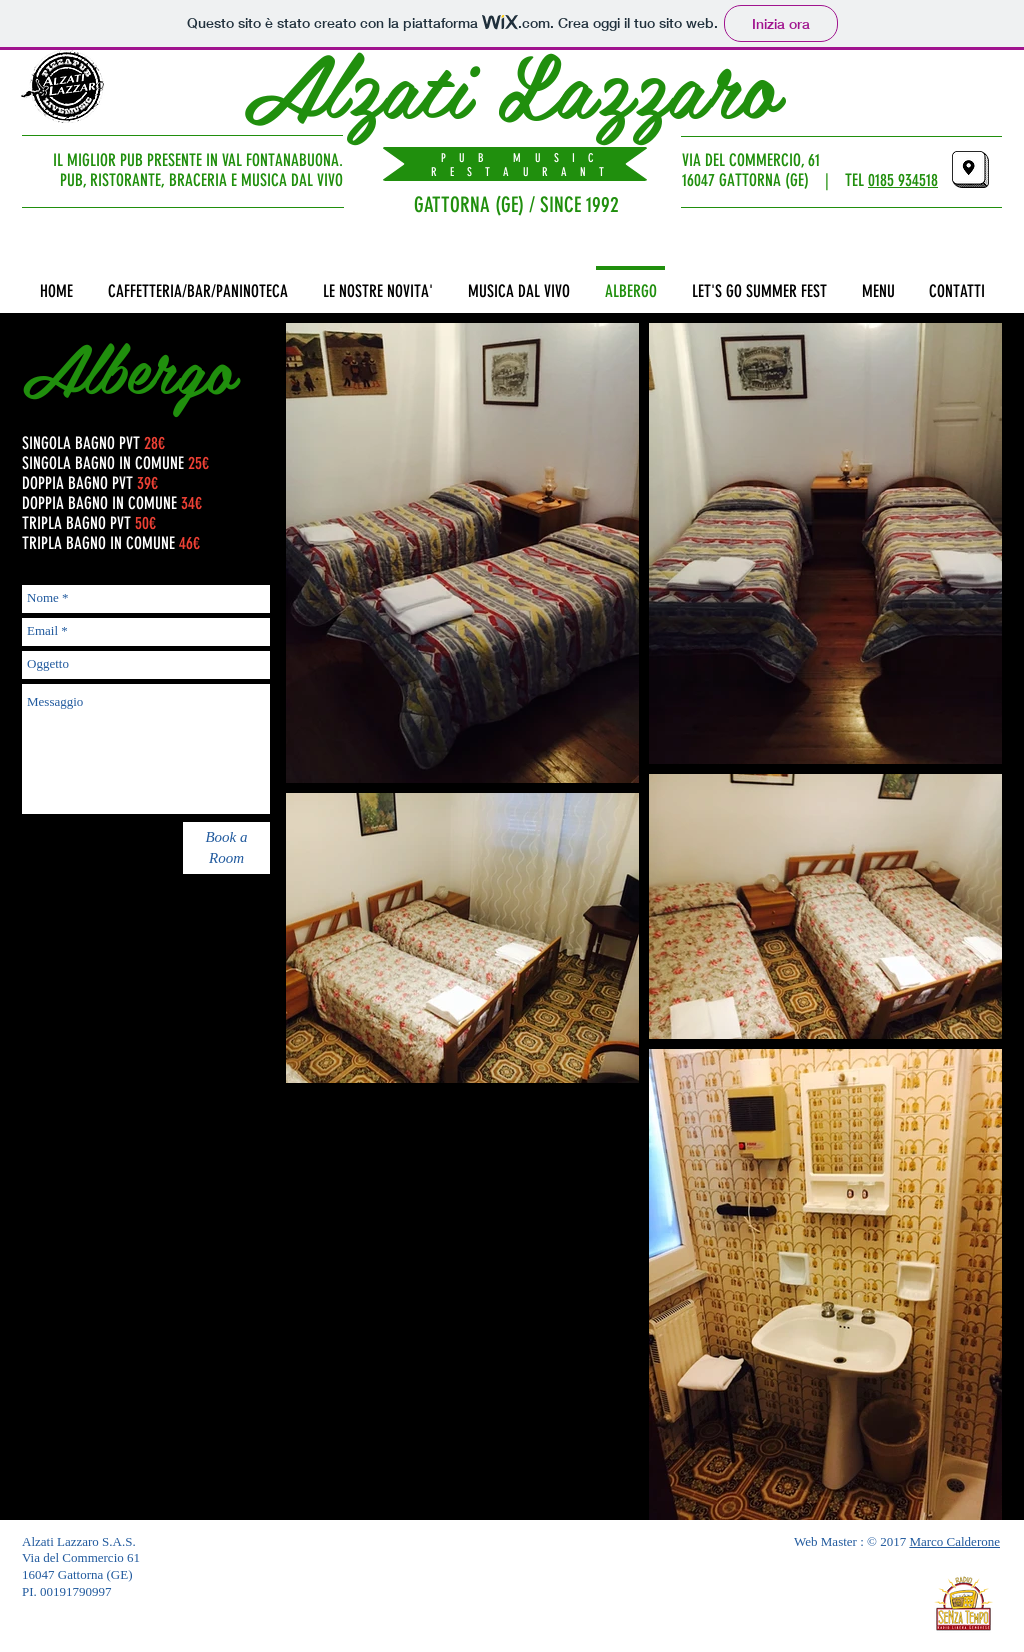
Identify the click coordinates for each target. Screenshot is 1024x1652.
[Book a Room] (226, 848)
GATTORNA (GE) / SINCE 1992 (516, 204)
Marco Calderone (954, 1541)
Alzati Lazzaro (511, 82)
